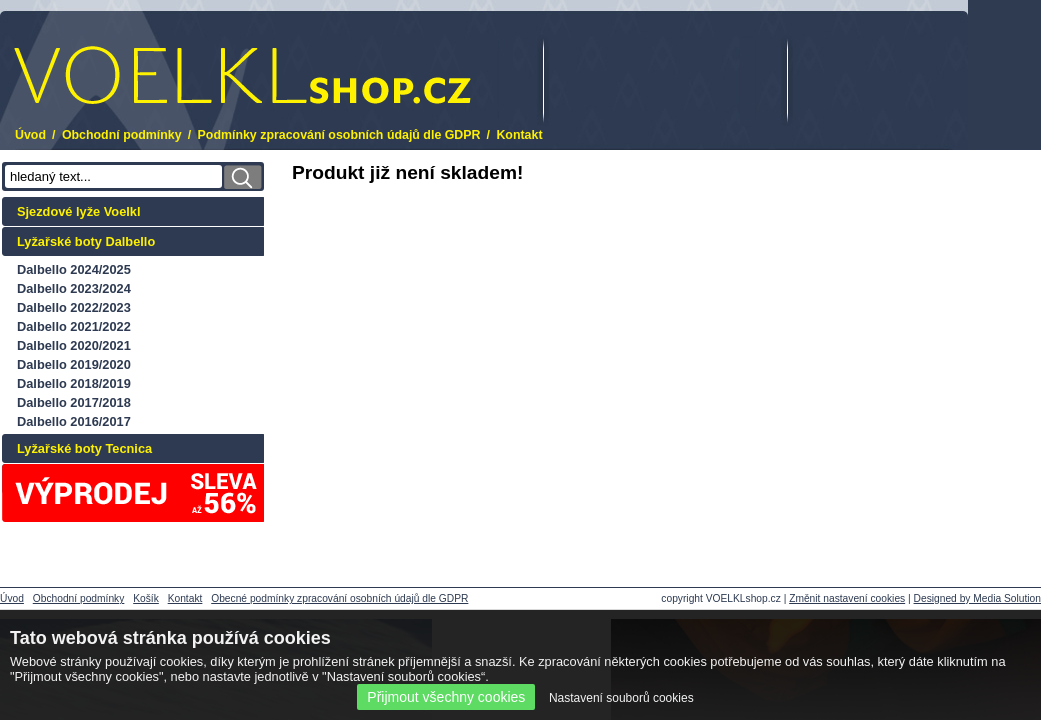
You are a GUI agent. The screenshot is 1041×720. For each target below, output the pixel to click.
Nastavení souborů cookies (621, 698)
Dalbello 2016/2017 (74, 421)
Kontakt (519, 135)
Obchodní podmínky (122, 135)
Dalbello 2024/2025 (74, 269)
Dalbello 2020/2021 (74, 345)
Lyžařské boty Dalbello (86, 241)
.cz (242, 75)
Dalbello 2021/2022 (74, 326)
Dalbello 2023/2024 (74, 288)
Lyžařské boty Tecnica (84, 448)
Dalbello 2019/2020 (74, 364)
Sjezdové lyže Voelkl (79, 211)
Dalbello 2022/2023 (74, 307)
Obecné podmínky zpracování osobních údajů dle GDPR (339, 598)
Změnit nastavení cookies (847, 598)
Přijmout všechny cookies (446, 697)
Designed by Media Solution (977, 598)
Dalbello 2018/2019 (74, 383)
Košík (146, 598)
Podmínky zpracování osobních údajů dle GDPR (339, 135)
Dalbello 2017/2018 (74, 402)
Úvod (30, 135)
